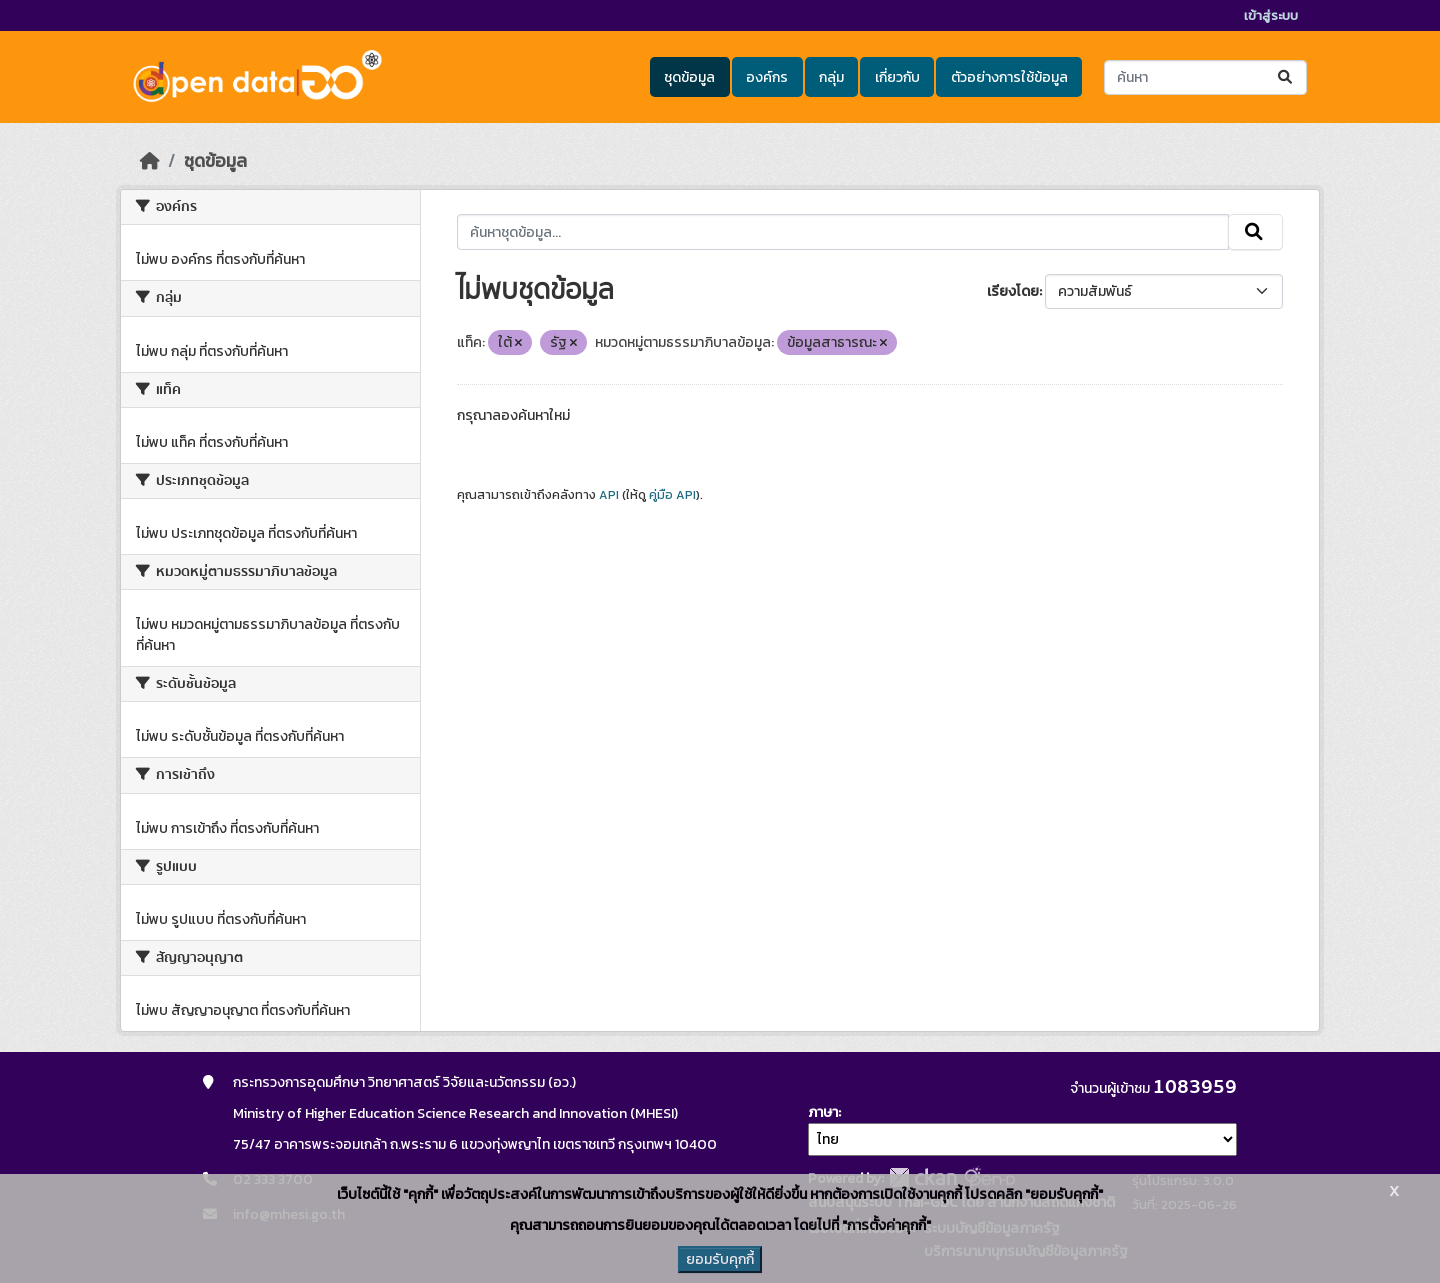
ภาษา (823, 1112)
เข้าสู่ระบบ (1271, 15)
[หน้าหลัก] (150, 161)
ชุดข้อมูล (689, 77)
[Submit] (1286, 77)
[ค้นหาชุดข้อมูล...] (1205, 77)
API (609, 495)
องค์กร (767, 77)
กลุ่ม (831, 77)
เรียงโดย (1013, 291)
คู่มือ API (672, 495)
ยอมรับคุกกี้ (720, 1259)
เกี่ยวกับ (897, 77)
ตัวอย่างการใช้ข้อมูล (1009, 77)
